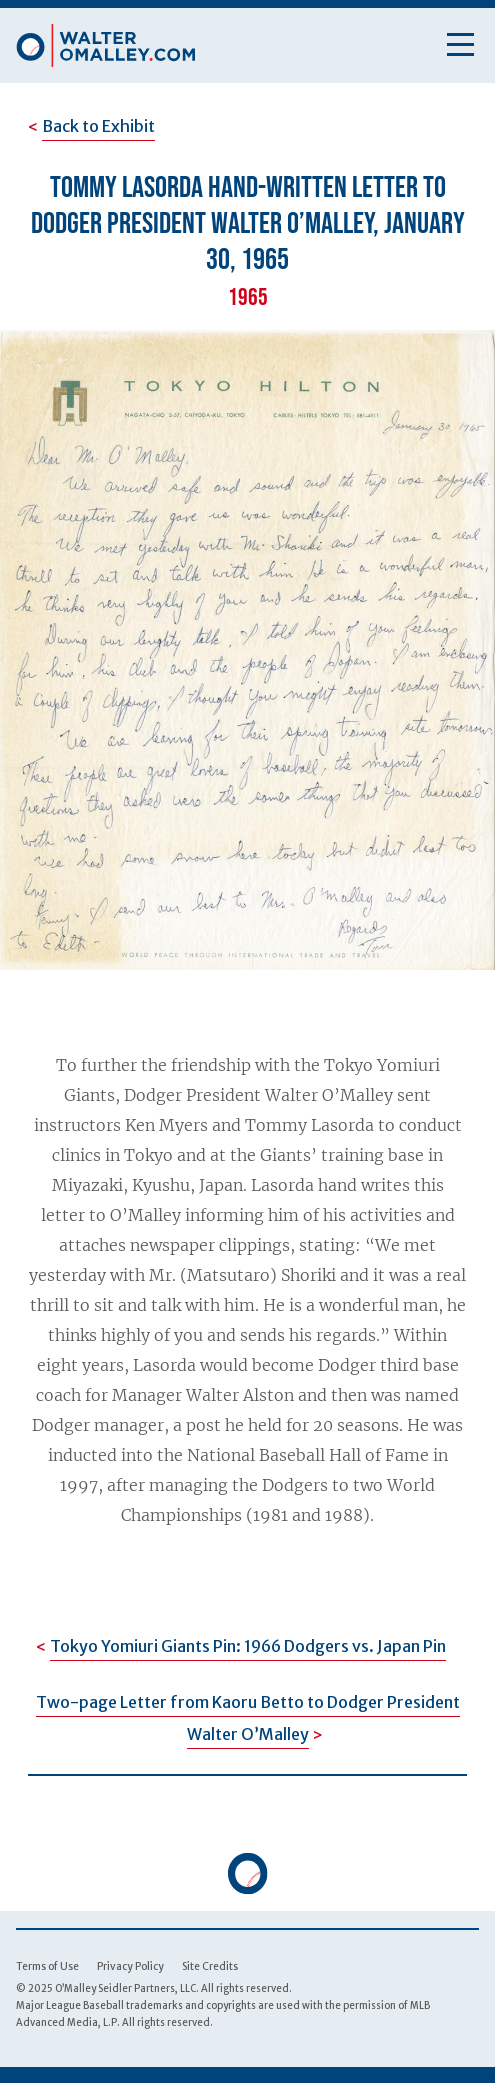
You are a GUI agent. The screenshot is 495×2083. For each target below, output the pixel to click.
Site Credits (210, 1966)
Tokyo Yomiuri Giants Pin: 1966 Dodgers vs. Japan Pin (248, 1646)
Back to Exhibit (98, 126)
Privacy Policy (130, 1966)
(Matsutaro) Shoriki (258, 1275)
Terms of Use (47, 1966)
